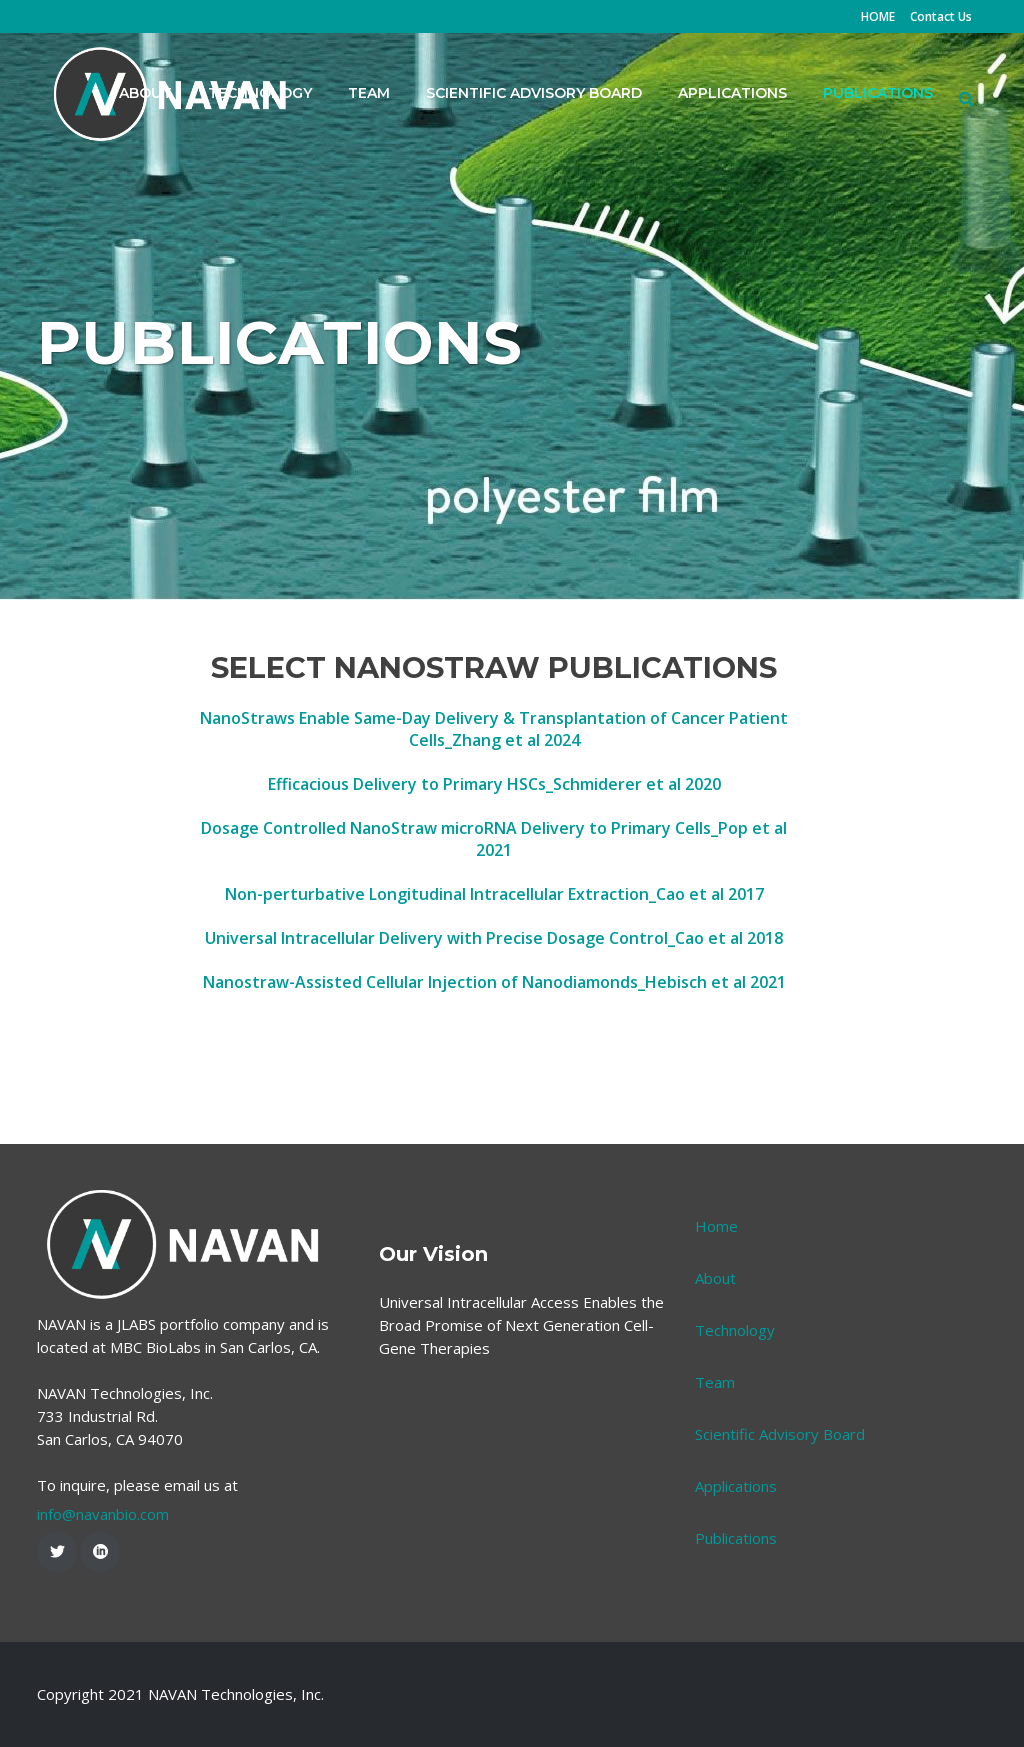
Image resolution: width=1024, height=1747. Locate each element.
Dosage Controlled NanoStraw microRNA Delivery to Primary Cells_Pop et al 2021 (494, 839)
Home (716, 1226)
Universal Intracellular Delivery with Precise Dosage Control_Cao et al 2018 (494, 938)
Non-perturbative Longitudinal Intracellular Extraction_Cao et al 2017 (494, 894)
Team (715, 1382)
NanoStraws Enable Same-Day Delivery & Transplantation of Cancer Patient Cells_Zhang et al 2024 (494, 729)
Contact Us (941, 16)
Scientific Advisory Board (780, 1434)
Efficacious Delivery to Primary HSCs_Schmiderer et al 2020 (494, 784)
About (715, 1278)
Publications (736, 1538)
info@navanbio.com (103, 1514)
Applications (736, 1486)
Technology (735, 1330)
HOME (878, 16)
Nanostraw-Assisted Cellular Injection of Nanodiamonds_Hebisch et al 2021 (494, 982)
